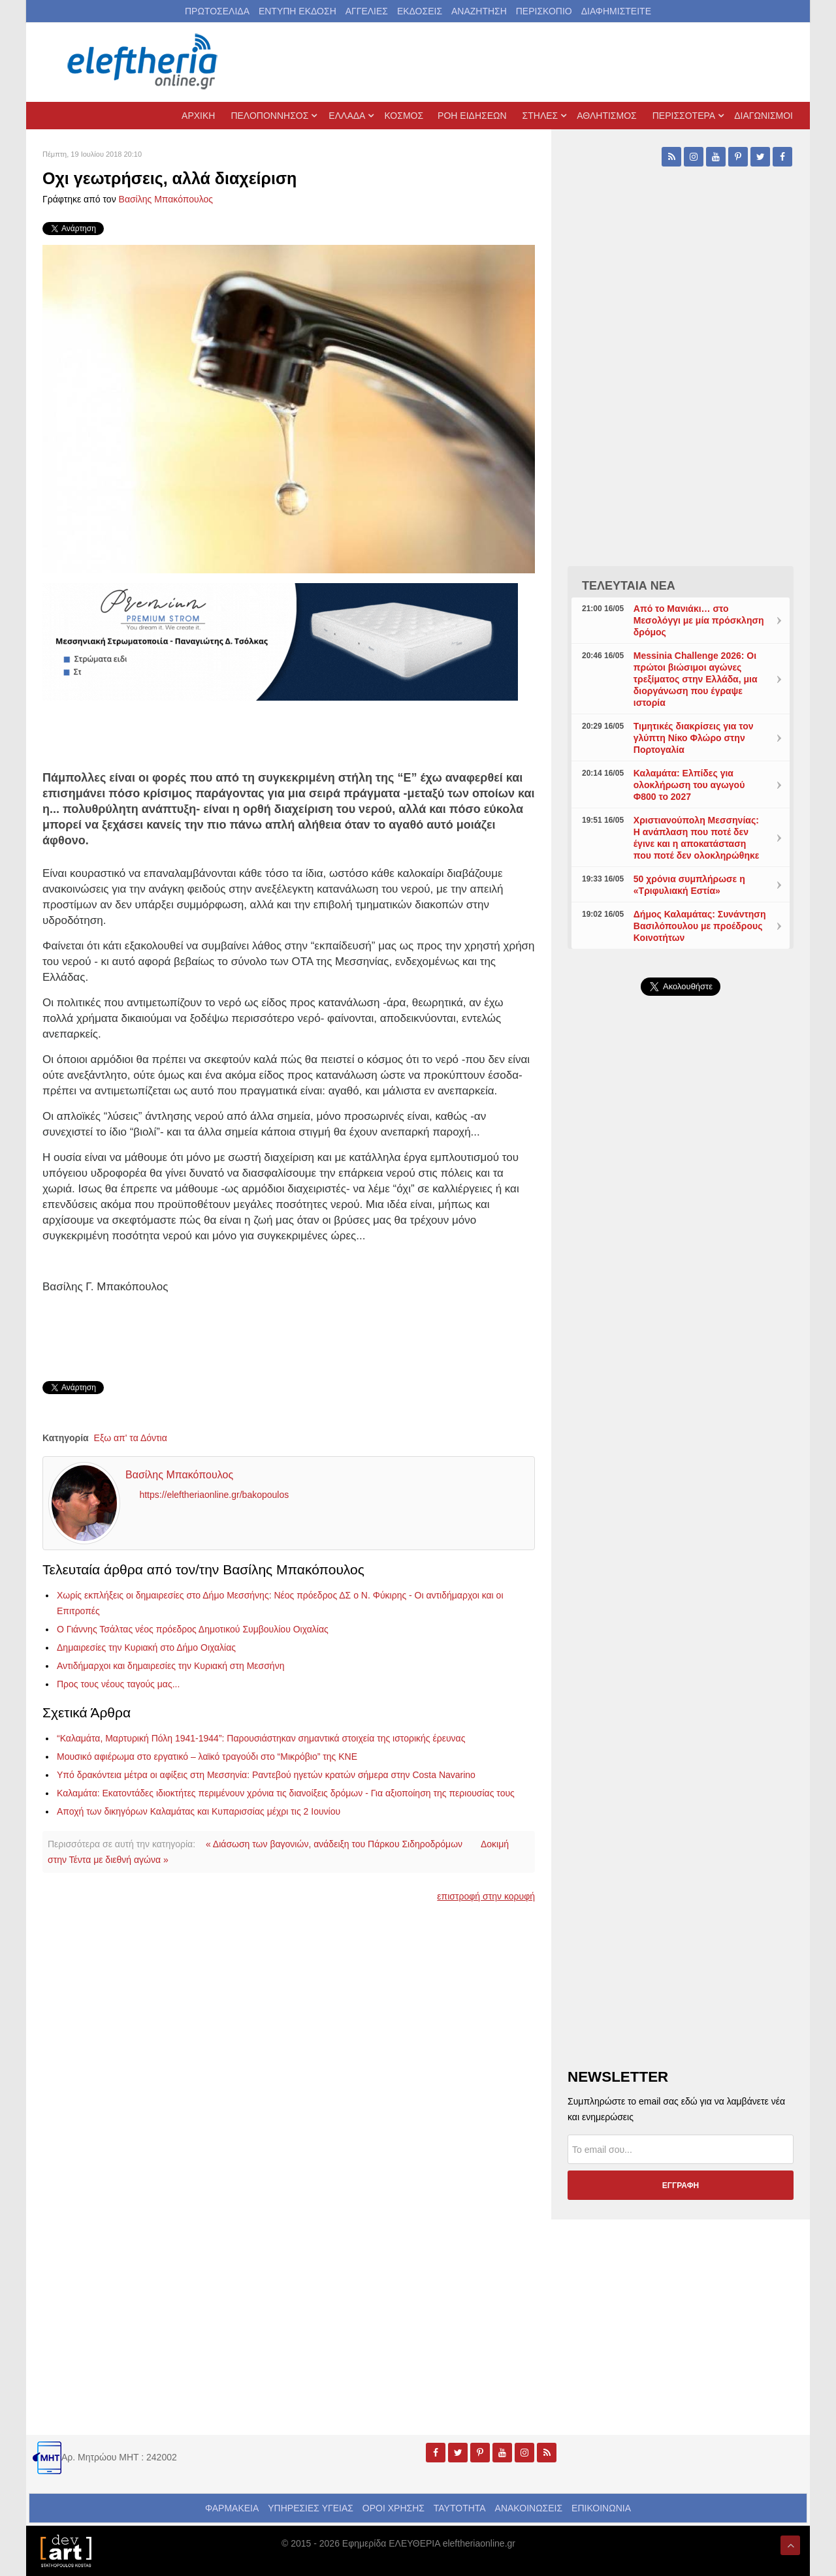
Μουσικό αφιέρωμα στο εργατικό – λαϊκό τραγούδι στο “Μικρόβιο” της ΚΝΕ (207, 1756)
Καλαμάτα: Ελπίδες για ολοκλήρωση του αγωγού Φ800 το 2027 (689, 785)
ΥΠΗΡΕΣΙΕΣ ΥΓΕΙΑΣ (310, 2508)
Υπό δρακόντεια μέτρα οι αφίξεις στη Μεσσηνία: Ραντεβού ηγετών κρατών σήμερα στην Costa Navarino (266, 1775)
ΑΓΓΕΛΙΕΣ (367, 11)
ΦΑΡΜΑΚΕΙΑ (232, 2508)
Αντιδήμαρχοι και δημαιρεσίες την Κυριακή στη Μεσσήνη (170, 1666)
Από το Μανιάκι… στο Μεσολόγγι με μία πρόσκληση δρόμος (699, 620)
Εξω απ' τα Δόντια (130, 1438)
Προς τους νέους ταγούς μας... (118, 1684)
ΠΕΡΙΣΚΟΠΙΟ (544, 11)
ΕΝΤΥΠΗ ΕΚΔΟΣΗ (297, 11)
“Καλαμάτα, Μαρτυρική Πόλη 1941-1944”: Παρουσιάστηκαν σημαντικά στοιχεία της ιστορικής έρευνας (261, 1738)
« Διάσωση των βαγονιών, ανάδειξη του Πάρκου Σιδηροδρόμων (334, 1844)
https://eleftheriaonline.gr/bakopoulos (214, 1495)
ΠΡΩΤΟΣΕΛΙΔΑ (217, 11)
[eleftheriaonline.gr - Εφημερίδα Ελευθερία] (143, 62)
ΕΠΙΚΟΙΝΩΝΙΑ (601, 2508)
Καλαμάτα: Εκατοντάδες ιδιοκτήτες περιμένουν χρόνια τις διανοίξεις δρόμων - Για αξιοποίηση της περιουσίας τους (286, 1793)
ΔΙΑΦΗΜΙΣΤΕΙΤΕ (616, 11)
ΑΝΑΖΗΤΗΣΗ (479, 11)
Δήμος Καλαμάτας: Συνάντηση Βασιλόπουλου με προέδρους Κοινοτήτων (700, 926)
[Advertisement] (681, 1316)
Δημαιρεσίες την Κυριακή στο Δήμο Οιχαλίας (146, 1647)
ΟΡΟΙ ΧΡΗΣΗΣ (393, 2508)
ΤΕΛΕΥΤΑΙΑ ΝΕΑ (628, 585)
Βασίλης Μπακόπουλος (166, 199)
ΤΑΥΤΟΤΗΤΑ (460, 2508)
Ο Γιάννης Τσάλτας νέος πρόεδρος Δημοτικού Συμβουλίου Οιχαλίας (193, 1629)
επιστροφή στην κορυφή (486, 1896)
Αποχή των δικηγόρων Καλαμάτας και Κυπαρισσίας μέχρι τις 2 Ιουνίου (198, 1811)
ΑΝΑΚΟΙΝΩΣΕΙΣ (529, 2508)
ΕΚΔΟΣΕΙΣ (419, 11)
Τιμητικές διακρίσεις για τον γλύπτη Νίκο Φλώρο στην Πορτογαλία (694, 738)
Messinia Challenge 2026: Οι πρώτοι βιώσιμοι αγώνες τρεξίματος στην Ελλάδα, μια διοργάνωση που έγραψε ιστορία (696, 679)
